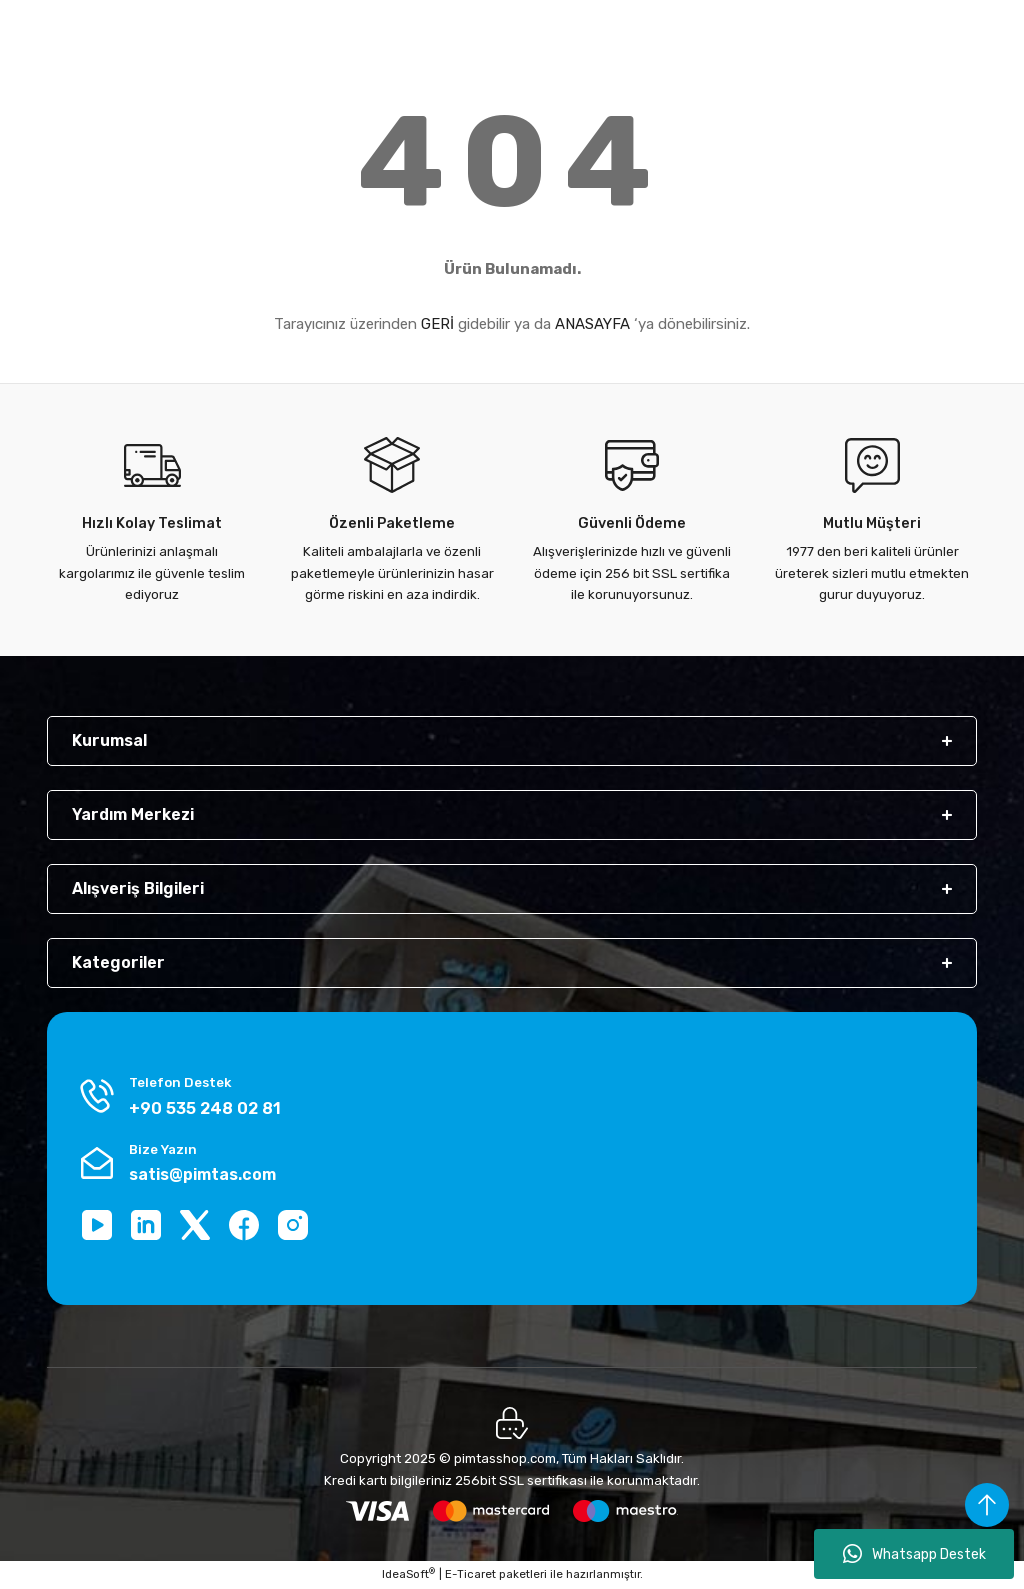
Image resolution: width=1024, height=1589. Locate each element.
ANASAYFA (592, 324)
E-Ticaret (470, 1574)
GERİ (437, 324)
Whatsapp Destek (914, 1554)
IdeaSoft (408, 1573)
